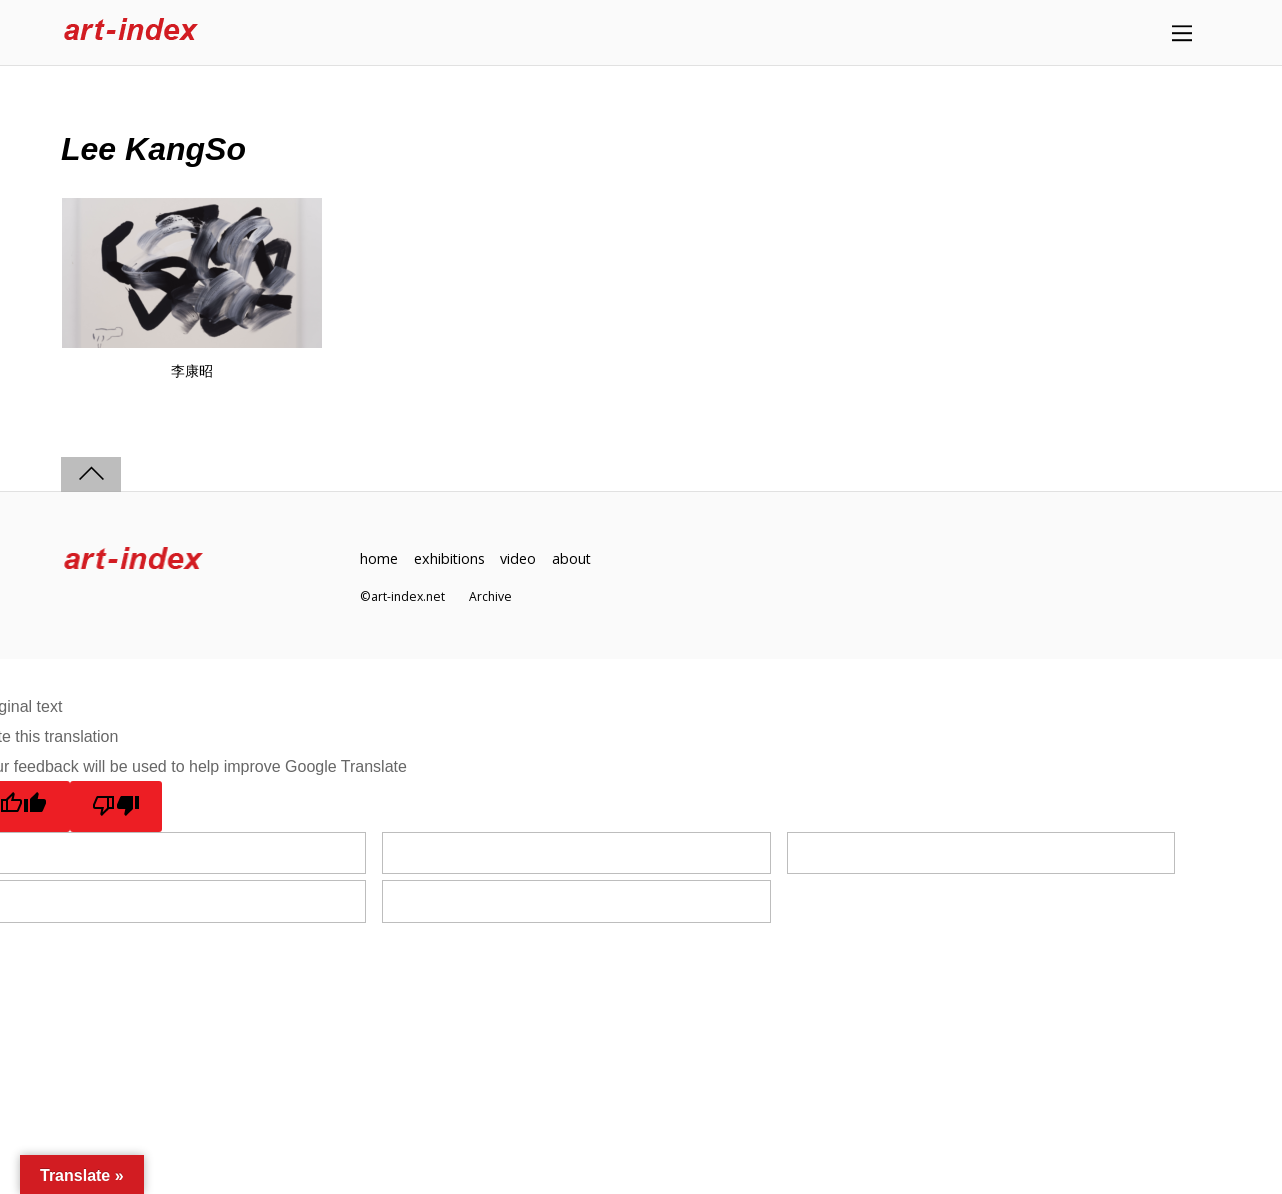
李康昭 (192, 371)
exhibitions (450, 558)
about (573, 558)
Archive (490, 597)
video (519, 558)
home (379, 558)
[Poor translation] (116, 806)
